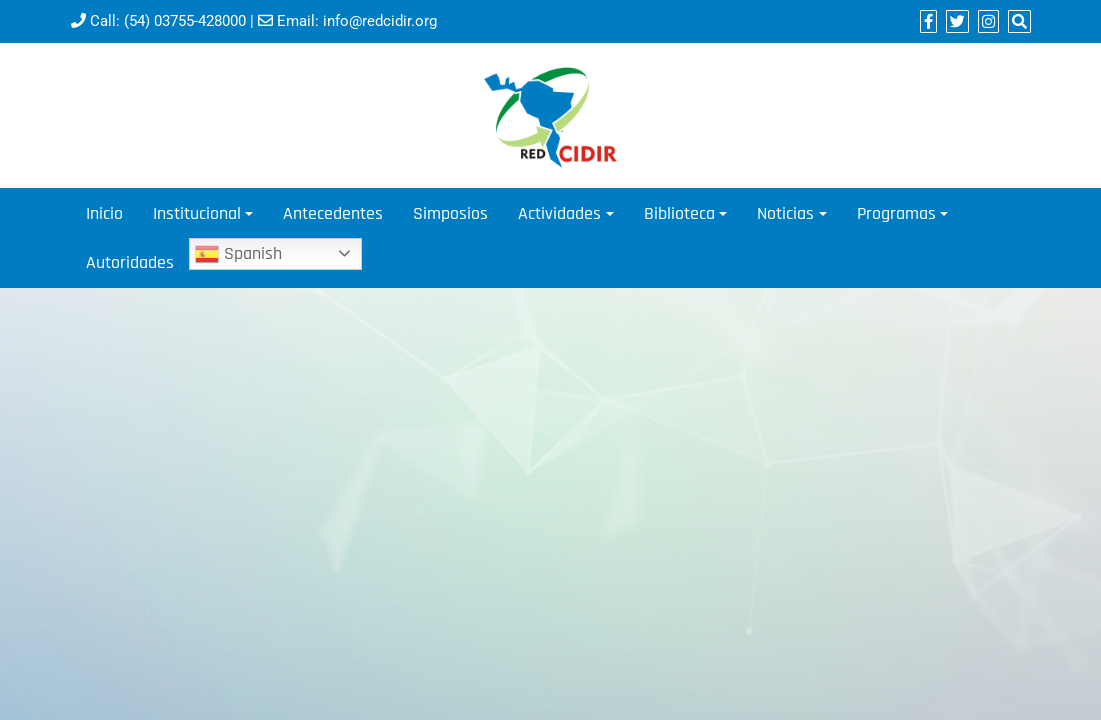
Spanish (238, 254)
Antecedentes (333, 213)
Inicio (104, 213)
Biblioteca (679, 213)
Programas (896, 213)
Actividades (559, 213)
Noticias (785, 213)
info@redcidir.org (380, 21)
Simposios (450, 213)
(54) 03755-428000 (185, 21)
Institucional (197, 213)
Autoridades (130, 262)
